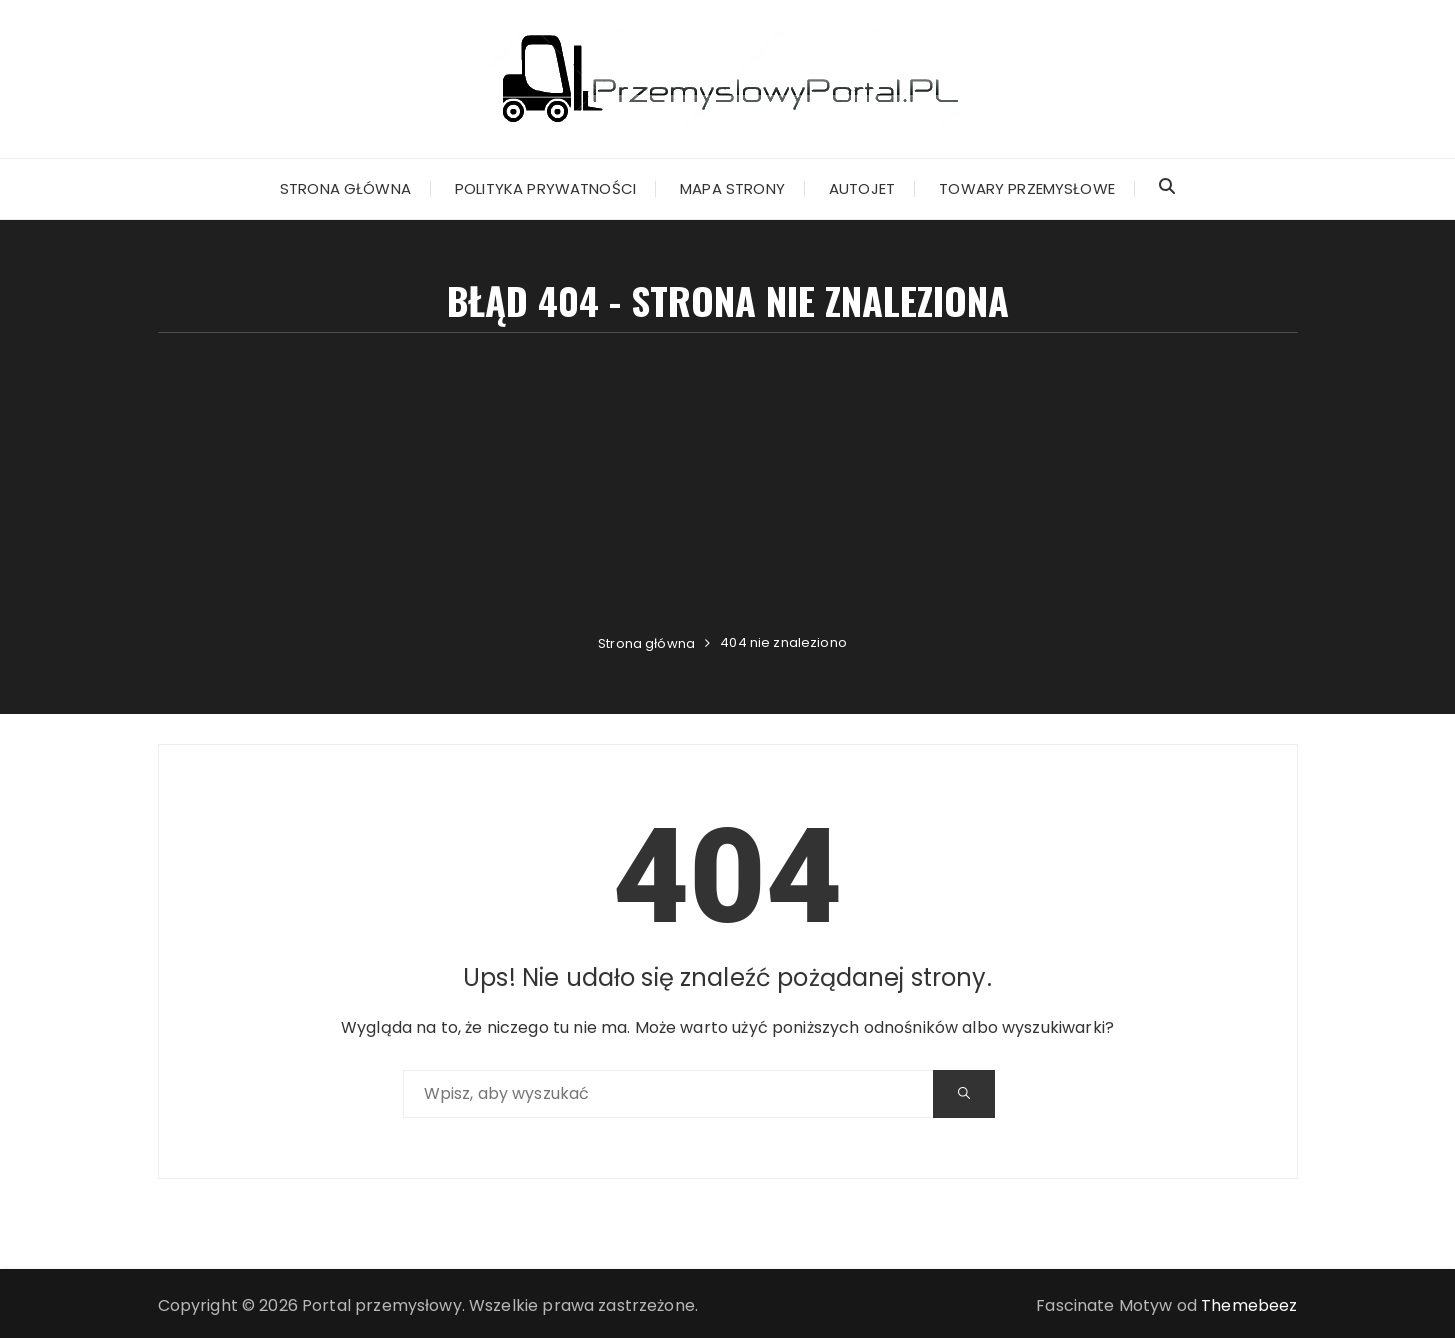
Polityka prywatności (545, 188)
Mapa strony (732, 188)
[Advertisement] (728, 483)
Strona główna (345, 188)
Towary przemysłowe (1027, 188)
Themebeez (1249, 1305)
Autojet (862, 188)
